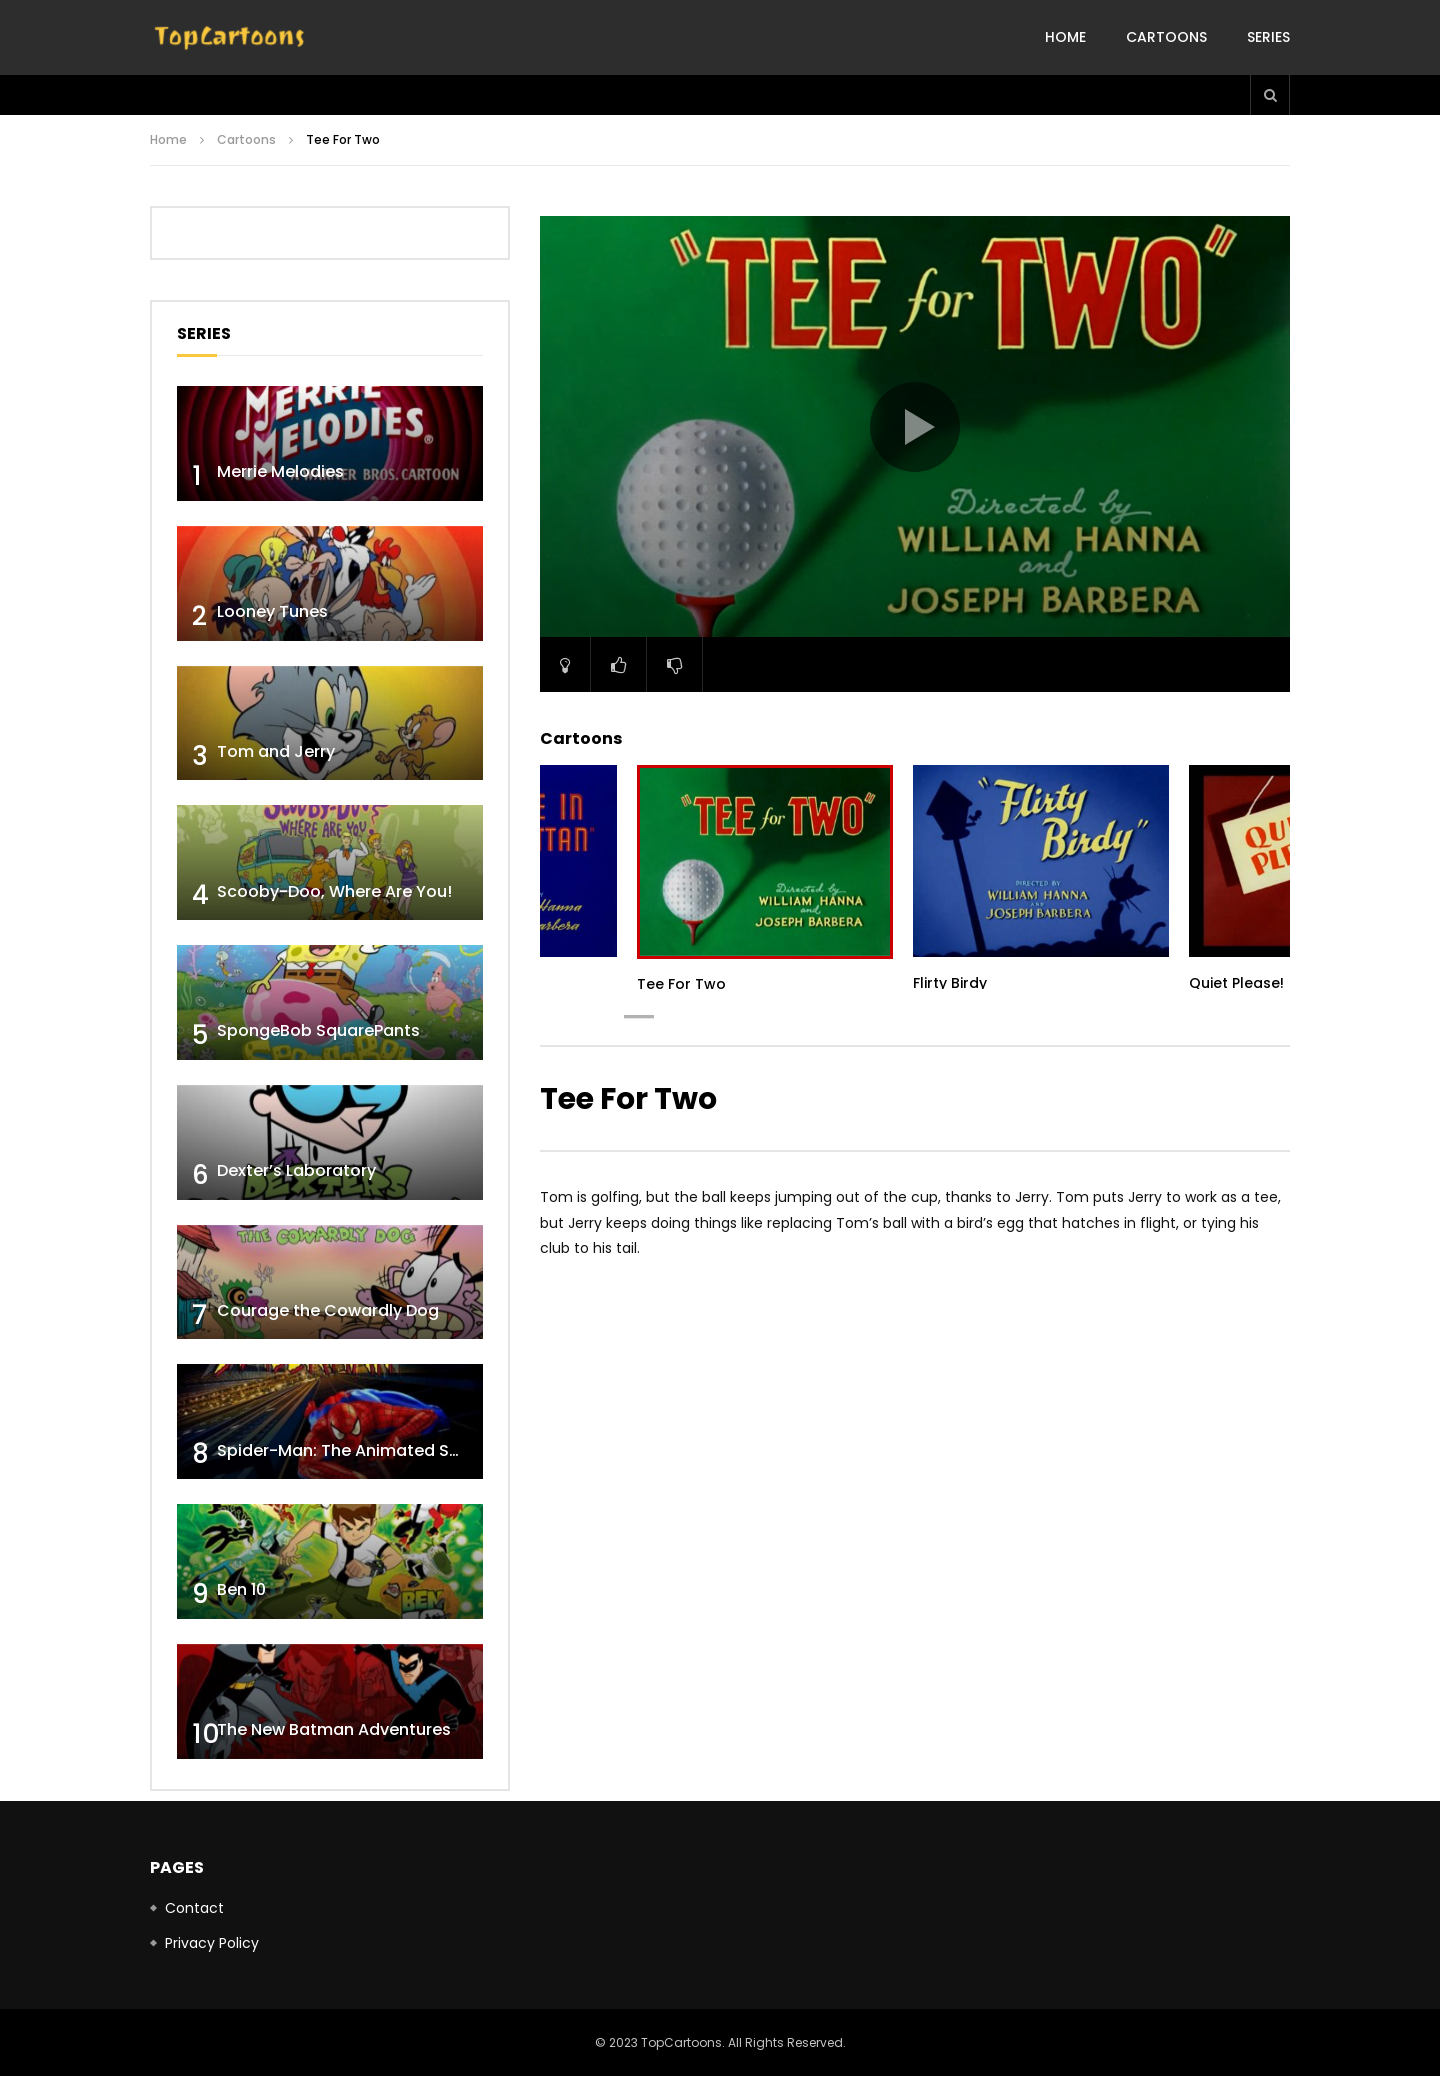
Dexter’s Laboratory (296, 1170)
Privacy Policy (212, 1943)
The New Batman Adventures (334, 1729)
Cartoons (1166, 37)
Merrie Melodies (280, 471)
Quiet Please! (1236, 983)
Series (1268, 37)
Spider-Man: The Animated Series (352, 1450)
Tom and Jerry (276, 751)
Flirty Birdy (950, 983)
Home (1065, 37)
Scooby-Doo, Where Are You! (334, 891)
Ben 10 (241, 1589)
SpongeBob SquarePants (318, 1030)
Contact (194, 1908)
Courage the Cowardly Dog (328, 1310)
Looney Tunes (272, 611)
